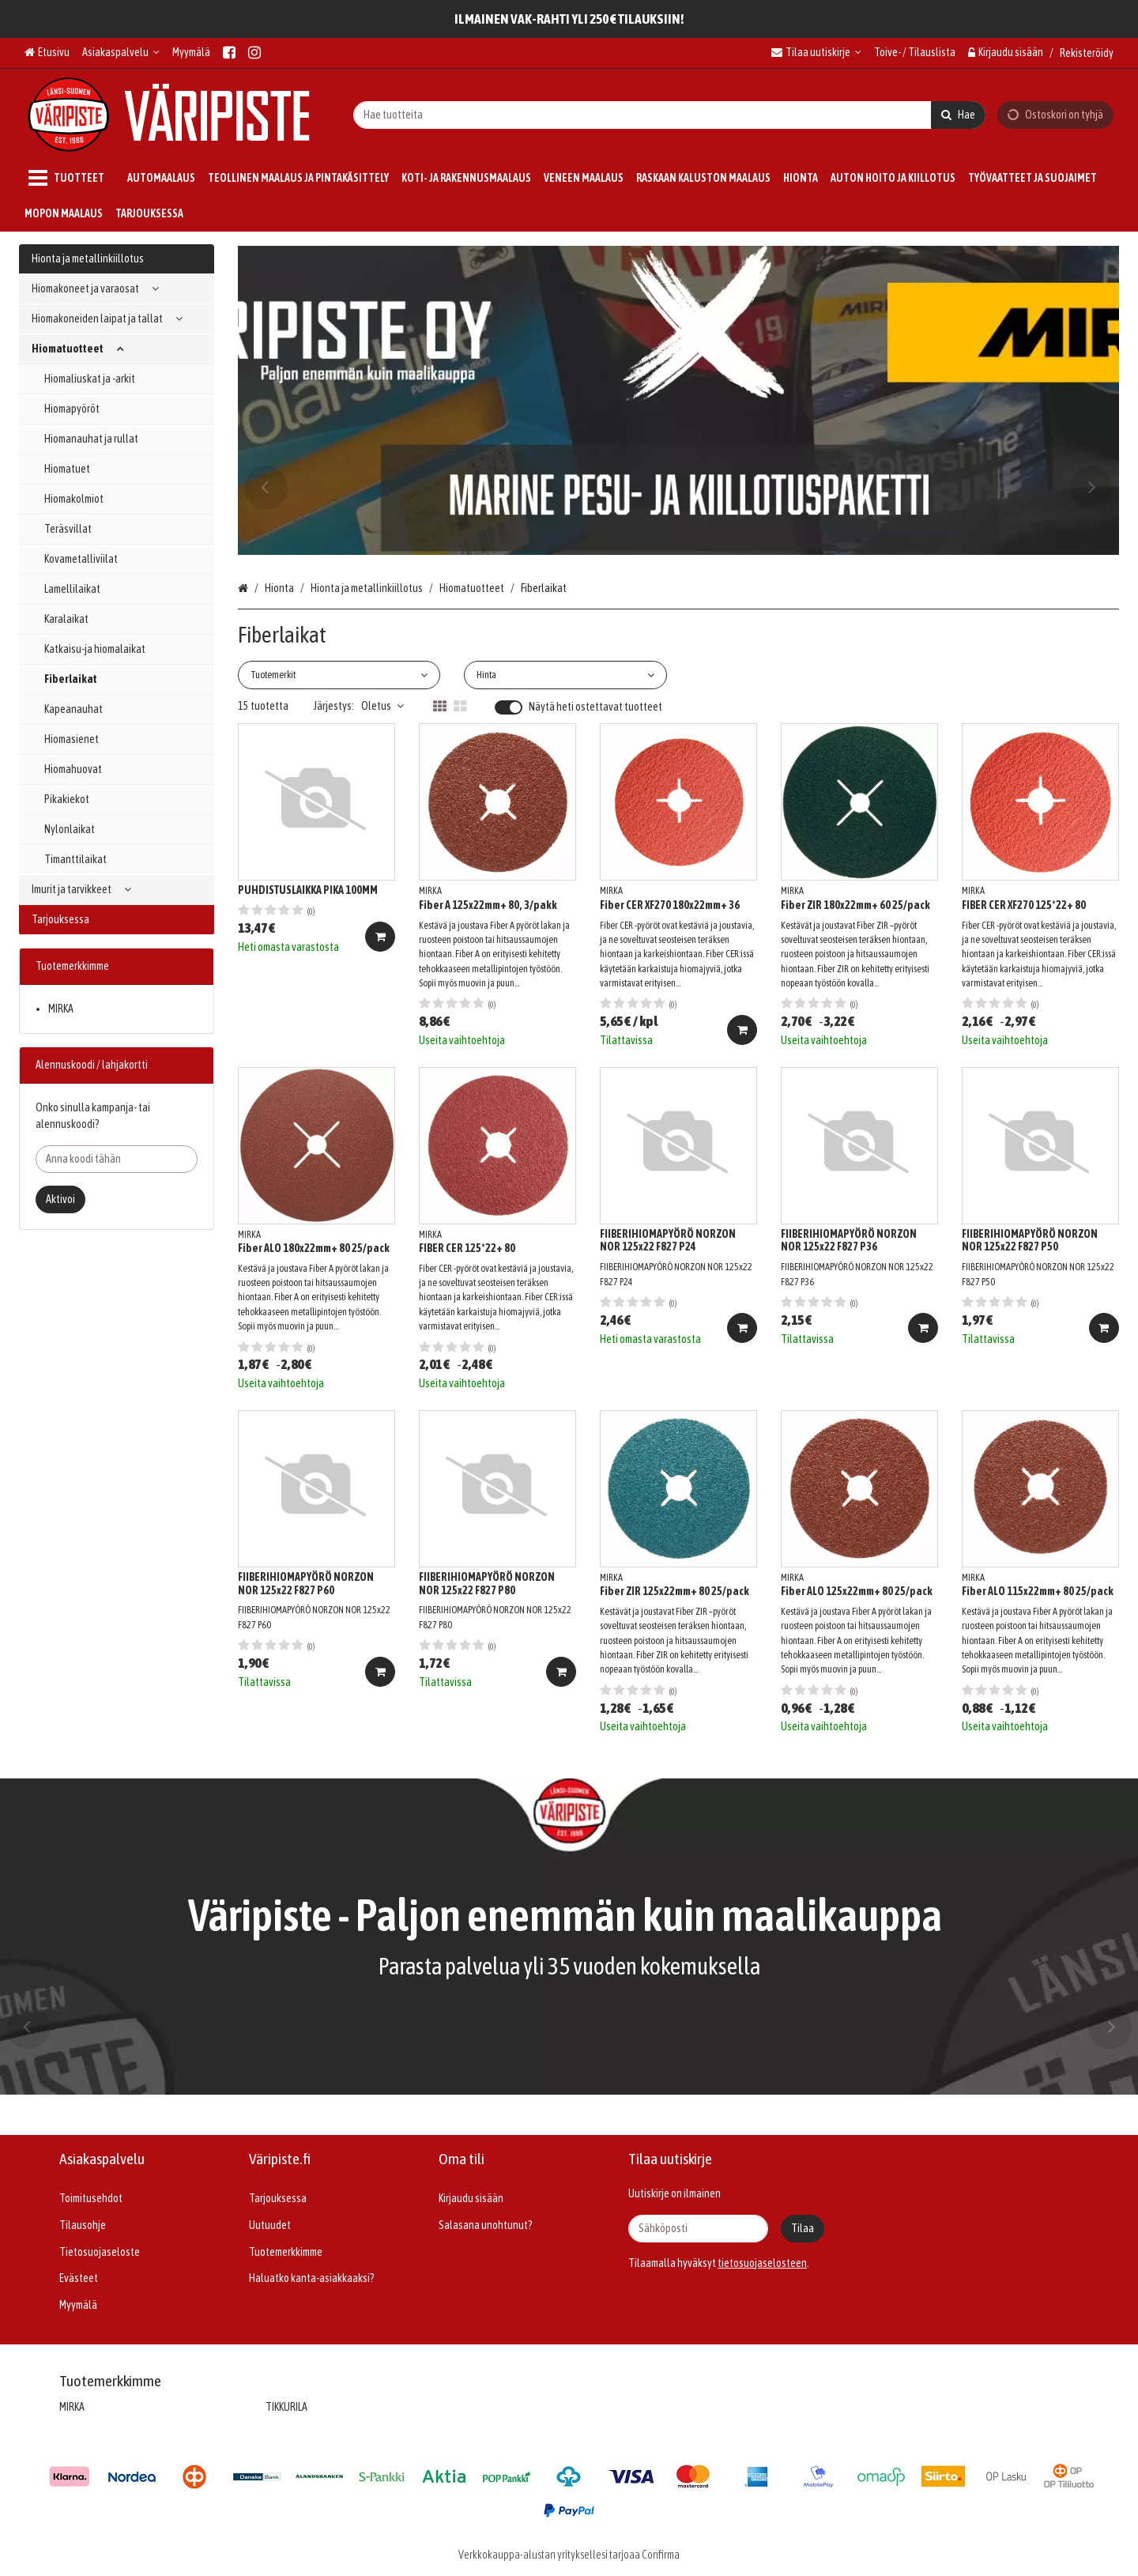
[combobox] (669, 114)
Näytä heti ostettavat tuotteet (595, 706)
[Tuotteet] (69, 178)
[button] (762, 2263)
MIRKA (60, 1008)
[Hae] (958, 114)
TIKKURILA (286, 2407)
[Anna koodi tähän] (117, 1159)
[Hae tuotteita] (669, 114)
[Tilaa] (802, 2228)
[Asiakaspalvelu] (121, 52)
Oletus (382, 706)
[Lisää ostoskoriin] (380, 937)
